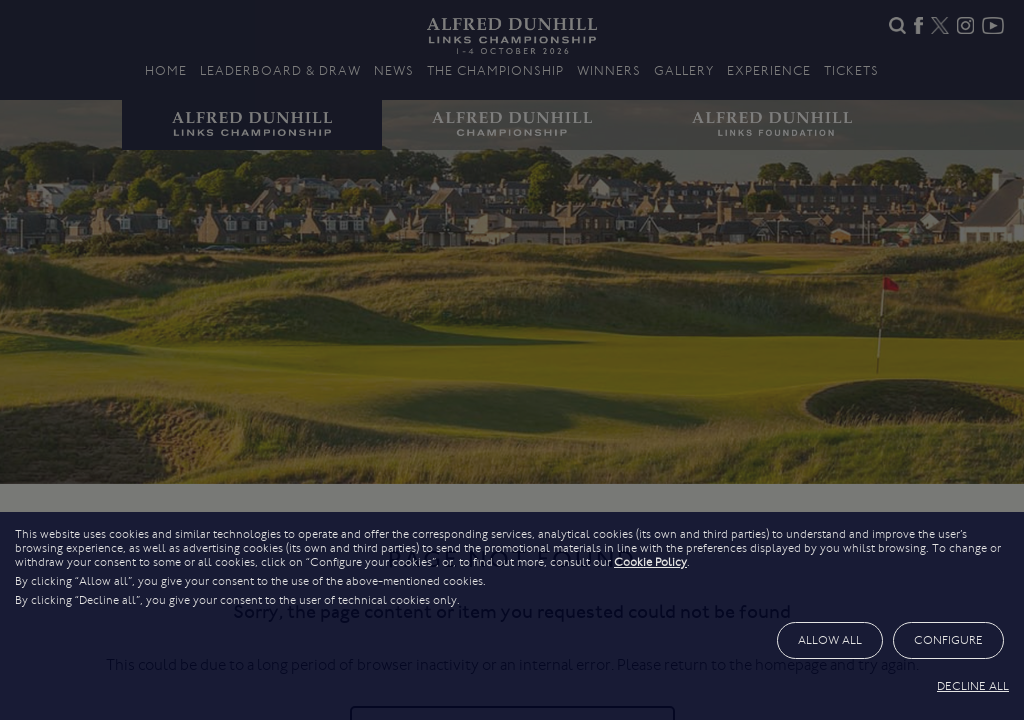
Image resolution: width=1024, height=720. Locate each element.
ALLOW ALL (830, 640)
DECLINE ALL (973, 686)
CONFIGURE (948, 640)
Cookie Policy (650, 562)
